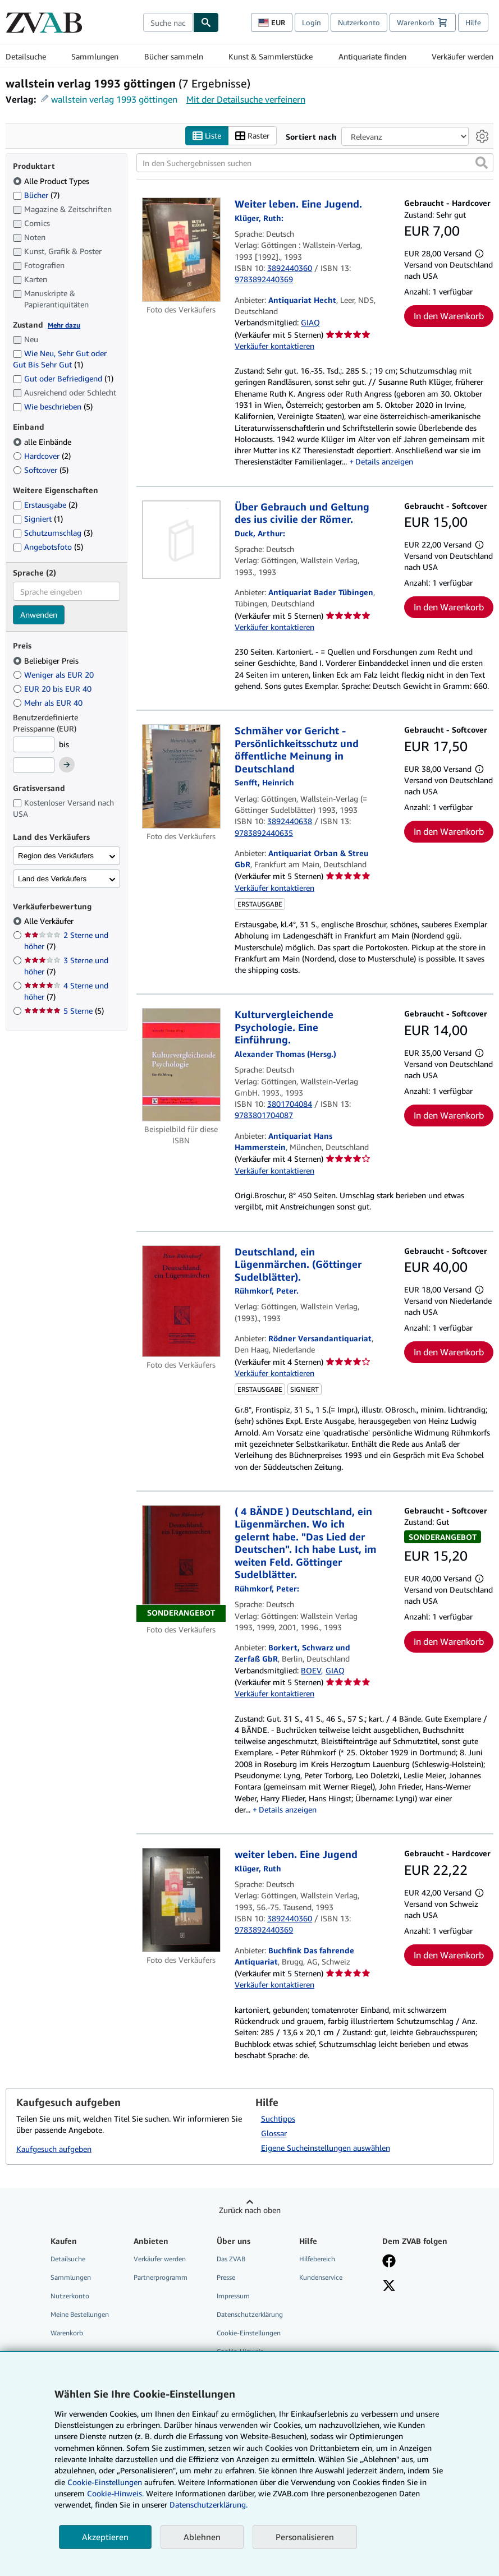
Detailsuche (26, 56)
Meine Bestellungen (80, 2315)
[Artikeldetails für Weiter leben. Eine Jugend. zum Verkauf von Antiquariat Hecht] (181, 250)
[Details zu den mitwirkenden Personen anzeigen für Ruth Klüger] (259, 218)
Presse (226, 2277)
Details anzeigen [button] (384, 462)
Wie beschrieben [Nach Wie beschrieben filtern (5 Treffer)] (53, 407)
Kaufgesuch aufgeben (53, 2149)
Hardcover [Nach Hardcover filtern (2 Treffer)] (42, 456)
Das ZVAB (231, 2259)
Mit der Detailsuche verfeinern (245, 99)
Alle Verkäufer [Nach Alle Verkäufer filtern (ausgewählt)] (50, 921)
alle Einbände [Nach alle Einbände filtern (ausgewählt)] (43, 442)
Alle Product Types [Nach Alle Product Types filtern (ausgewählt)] (52, 181)
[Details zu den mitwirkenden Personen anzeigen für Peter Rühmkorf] (267, 1291)
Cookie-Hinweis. (115, 2493)
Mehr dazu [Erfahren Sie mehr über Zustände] (64, 325)
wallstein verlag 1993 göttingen (114, 99)
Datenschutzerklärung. (209, 2504)
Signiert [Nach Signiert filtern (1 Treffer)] (38, 519)
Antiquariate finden (372, 56)
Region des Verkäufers (56, 856)
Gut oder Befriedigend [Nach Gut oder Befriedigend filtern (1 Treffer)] (63, 379)
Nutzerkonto (359, 22)
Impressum (233, 2296)
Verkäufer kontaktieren (274, 346)
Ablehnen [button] (202, 2537)
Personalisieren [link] (305, 2537)
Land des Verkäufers (52, 879)
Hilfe (473, 22)
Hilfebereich (317, 2259)
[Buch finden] (206, 22)
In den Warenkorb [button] (449, 316)
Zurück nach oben (250, 2210)
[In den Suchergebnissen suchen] (314, 163)
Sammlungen (94, 56)
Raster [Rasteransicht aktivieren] (252, 136)
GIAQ (310, 323)
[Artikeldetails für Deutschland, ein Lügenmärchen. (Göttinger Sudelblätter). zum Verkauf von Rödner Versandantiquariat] (181, 1301)
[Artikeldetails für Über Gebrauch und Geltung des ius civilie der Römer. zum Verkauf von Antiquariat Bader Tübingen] (181, 539)
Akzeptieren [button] (105, 2537)
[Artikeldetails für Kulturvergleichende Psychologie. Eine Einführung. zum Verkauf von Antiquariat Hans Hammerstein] (181, 1065)
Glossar (274, 2133)
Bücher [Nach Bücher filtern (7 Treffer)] (36, 195)
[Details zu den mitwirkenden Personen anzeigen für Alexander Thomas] (285, 1054)
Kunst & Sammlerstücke (270, 56)
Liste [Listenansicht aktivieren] (207, 136)
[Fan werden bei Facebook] (389, 2262)
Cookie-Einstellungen (104, 2482)
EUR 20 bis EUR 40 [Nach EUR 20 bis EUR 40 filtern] (53, 688)
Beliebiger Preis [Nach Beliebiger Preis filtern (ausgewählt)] (47, 660)
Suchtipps (278, 2118)
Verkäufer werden (462, 56)
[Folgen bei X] (389, 2286)
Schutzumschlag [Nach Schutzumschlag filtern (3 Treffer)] (53, 533)
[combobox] (168, 22)
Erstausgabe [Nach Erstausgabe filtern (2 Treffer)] (45, 505)
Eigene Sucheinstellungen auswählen (325, 2147)
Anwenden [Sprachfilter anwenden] (38, 615)
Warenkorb (67, 2333)
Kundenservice (320, 2277)
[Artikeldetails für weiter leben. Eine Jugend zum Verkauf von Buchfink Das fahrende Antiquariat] (181, 1900)
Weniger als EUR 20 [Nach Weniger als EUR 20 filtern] (54, 674)
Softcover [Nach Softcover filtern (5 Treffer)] (40, 470)
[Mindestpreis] (33, 744)
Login (311, 22)
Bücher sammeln (173, 56)
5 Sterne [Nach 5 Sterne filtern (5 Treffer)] (64, 1011)
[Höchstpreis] (33, 766)
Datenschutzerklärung (250, 2315)
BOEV (311, 1670)
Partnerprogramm (160, 2277)
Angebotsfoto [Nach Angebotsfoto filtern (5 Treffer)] (48, 546)
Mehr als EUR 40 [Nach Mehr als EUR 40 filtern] (49, 702)
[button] (481, 163)
